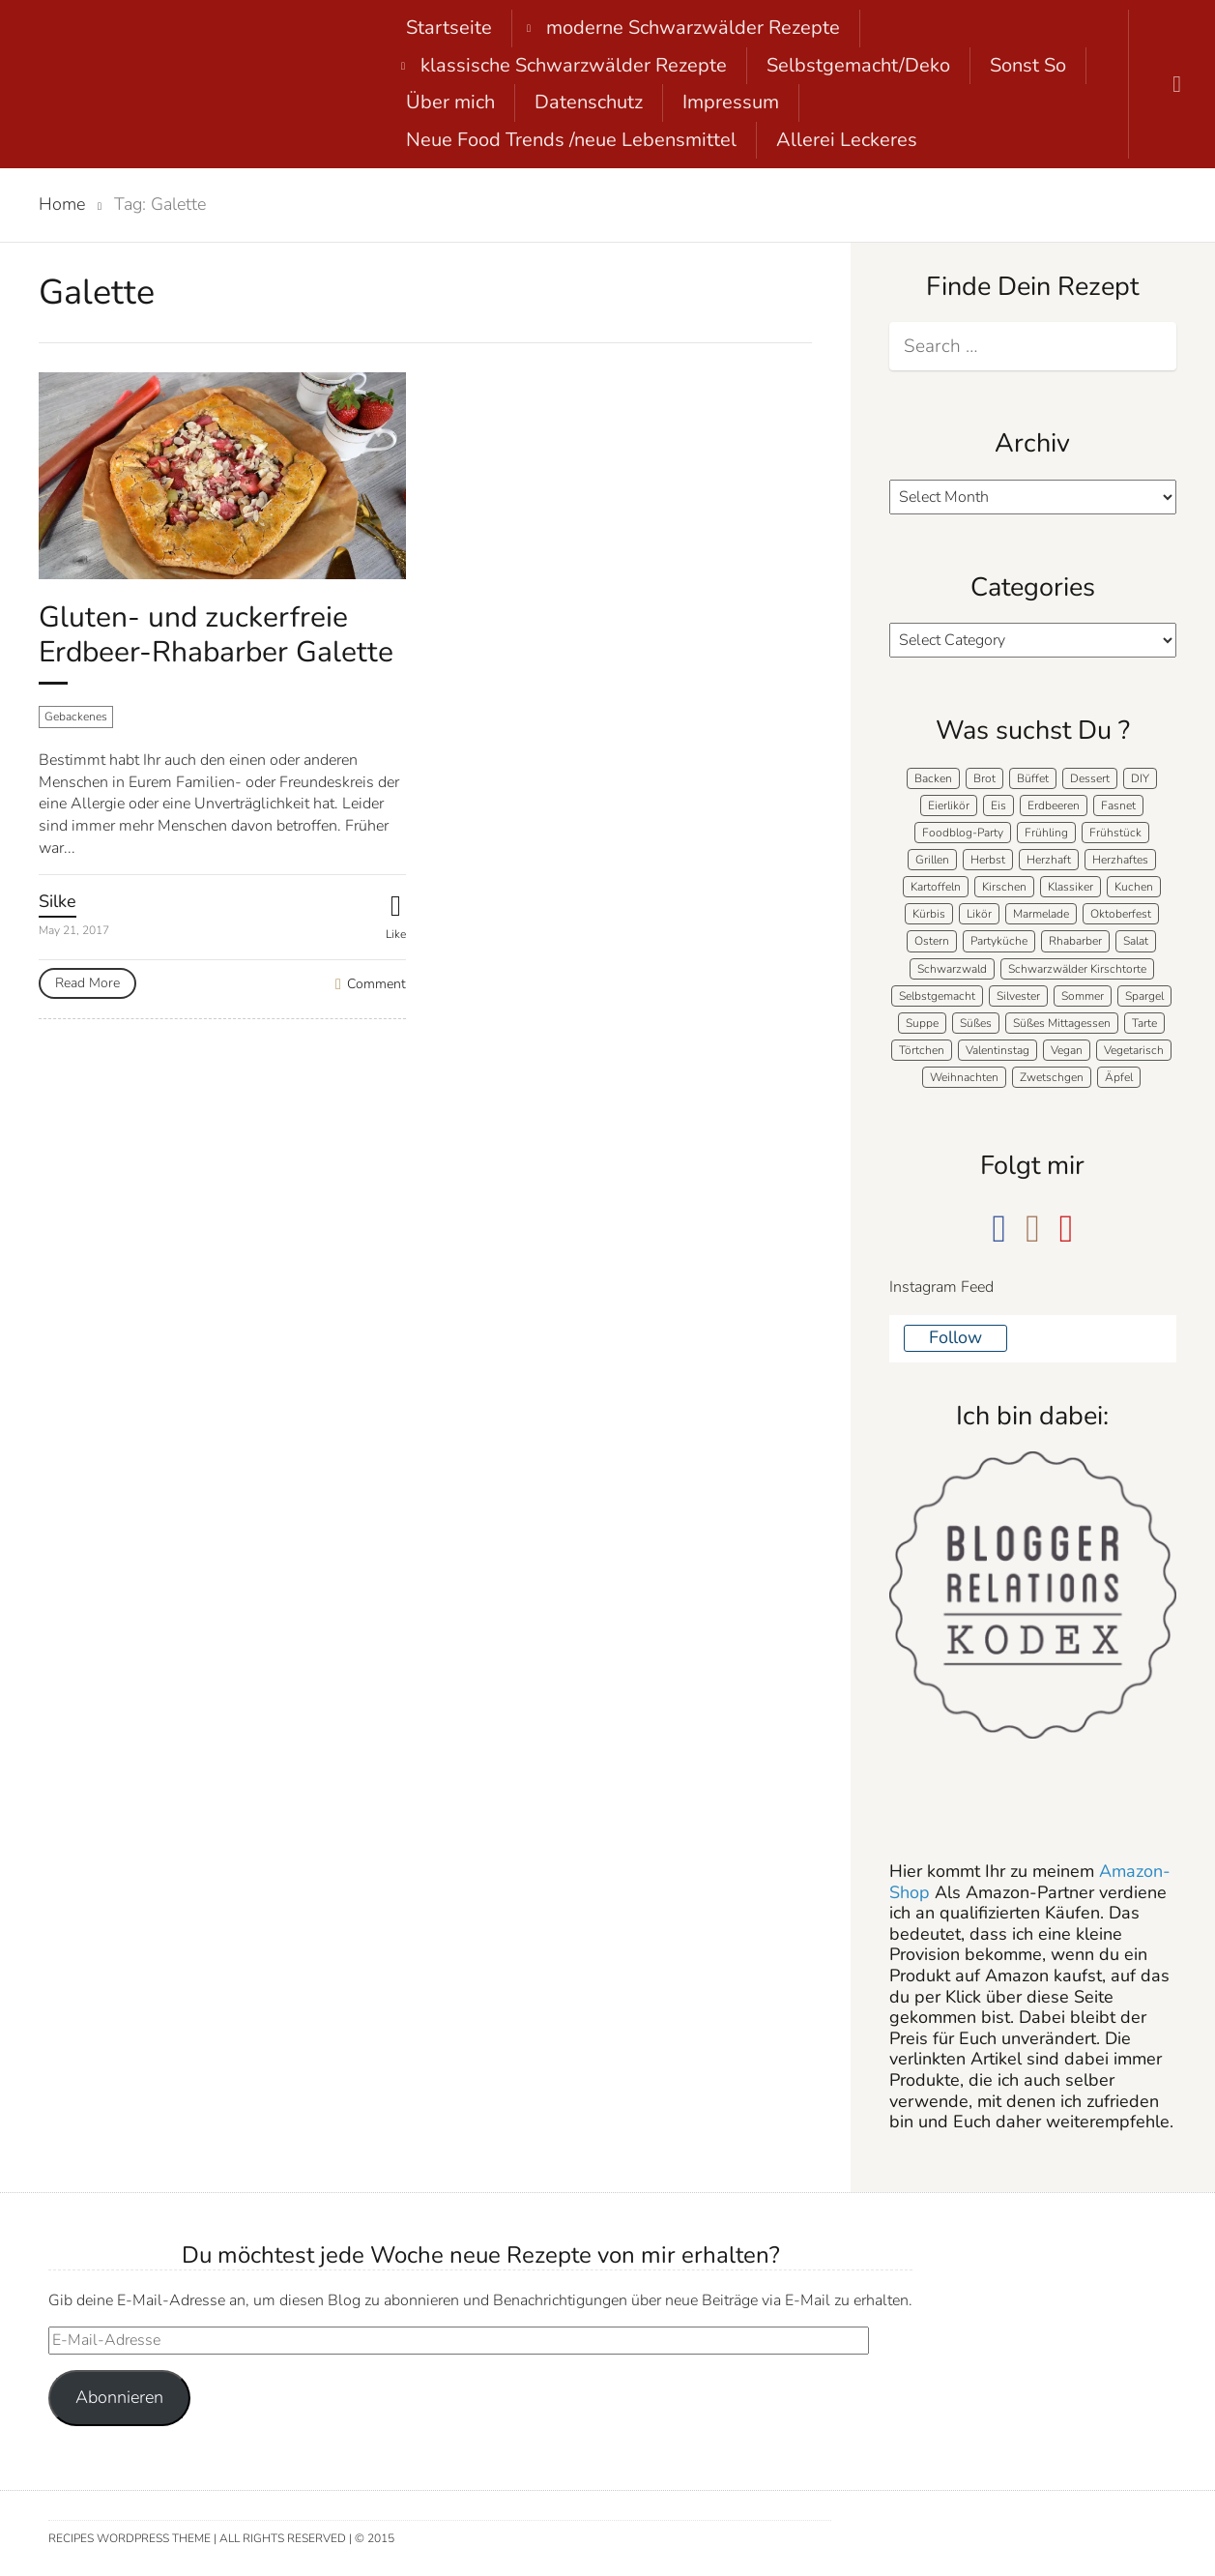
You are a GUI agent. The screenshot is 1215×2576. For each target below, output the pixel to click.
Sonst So (1028, 65)
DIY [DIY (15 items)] (1140, 778)
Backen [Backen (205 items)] (933, 778)
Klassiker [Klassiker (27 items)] (1070, 886)
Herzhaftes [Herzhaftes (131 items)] (1120, 859)
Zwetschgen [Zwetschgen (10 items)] (1052, 1077)
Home (62, 204)
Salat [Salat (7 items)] (1135, 941)
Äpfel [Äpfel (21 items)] (1119, 1077)
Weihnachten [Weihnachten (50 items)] (964, 1077)
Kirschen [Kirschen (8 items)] (1004, 886)
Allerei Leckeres (846, 140)
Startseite (449, 28)
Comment (370, 984)
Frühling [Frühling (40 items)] (1046, 832)
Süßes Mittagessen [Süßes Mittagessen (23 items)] (1062, 1023)
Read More (87, 983)
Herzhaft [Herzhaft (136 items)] (1049, 859)
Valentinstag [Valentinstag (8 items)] (997, 1050)
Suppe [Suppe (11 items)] (922, 1023)
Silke (57, 901)
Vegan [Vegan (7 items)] (1067, 1050)
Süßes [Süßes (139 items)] (976, 1023)
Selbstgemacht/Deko (858, 65)
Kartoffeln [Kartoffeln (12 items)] (936, 886)
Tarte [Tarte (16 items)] (1144, 1023)
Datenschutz (589, 102)
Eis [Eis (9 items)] (998, 805)
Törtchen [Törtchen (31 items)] (921, 1050)
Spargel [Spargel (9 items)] (1144, 996)
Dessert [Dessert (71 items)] (1090, 778)
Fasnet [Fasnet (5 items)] (1118, 805)
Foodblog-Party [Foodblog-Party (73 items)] (962, 832)
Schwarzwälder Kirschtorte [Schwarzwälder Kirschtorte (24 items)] (1077, 969)
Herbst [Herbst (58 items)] (987, 859)
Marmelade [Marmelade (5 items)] (1041, 914)
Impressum (730, 102)
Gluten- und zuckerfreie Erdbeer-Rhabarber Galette (216, 635)
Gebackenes (75, 716)
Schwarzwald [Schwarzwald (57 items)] (952, 969)
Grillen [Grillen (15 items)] (932, 859)
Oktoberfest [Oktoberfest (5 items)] (1120, 914)
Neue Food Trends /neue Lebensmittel (571, 140)
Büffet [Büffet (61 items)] (1033, 778)
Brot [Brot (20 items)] (984, 778)
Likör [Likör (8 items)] (979, 914)
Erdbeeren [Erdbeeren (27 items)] (1053, 805)
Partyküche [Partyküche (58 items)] (998, 941)
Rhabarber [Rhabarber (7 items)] (1075, 941)
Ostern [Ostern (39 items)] (931, 941)
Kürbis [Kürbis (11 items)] (928, 914)
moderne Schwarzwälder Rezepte (693, 28)
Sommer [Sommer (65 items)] (1082, 996)
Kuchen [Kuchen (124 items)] (1133, 886)
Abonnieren (119, 2397)
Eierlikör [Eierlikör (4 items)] (948, 805)
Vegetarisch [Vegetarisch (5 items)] (1134, 1050)
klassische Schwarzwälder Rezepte (573, 65)
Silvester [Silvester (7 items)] (1018, 996)
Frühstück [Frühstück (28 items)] (1115, 832)
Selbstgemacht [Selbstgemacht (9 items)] (937, 996)
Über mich (450, 102)
